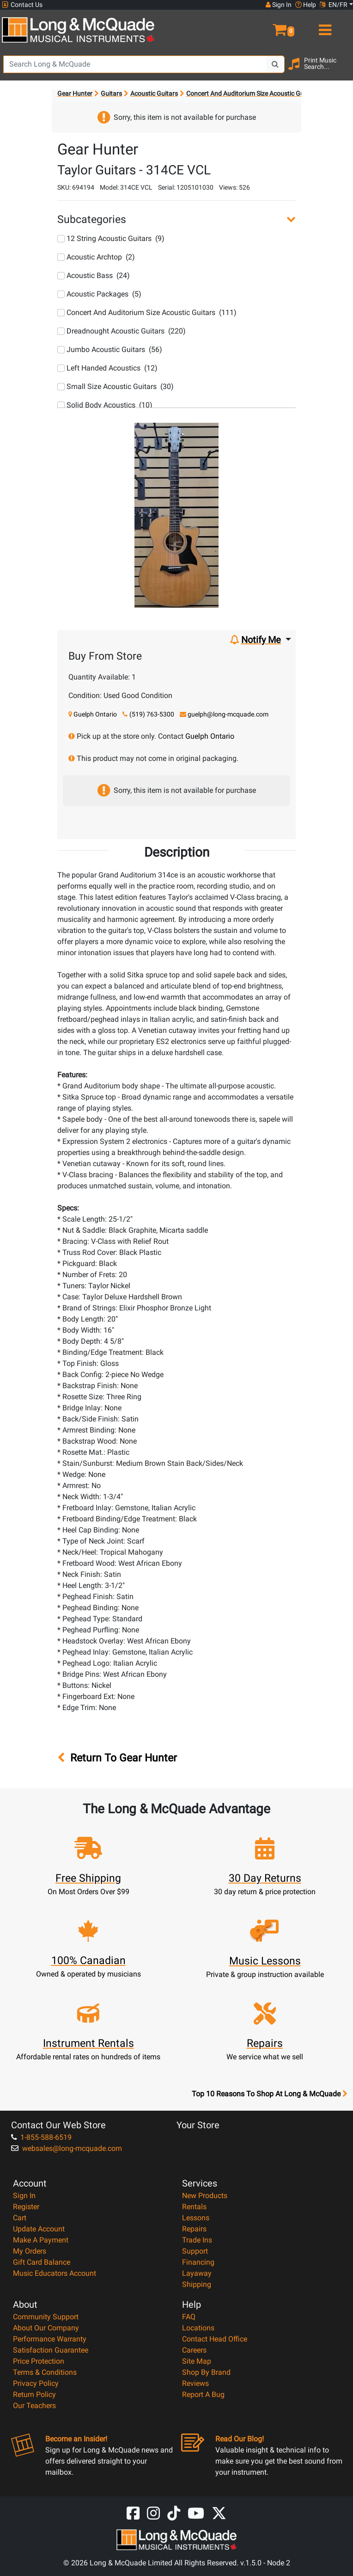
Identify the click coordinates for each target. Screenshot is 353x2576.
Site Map (196, 2361)
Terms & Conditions (45, 2372)
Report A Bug (203, 2394)
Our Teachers (34, 2405)
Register (26, 2206)
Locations (198, 2327)
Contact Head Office (214, 2339)
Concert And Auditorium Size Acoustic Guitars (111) (147, 312)
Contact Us (22, 5)
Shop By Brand (206, 2372)
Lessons (195, 2217)
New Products (204, 2195)
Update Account (39, 2228)
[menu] (323, 26)
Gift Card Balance (41, 2262)
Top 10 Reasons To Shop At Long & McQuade (269, 2094)
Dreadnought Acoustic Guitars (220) (121, 331)
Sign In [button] (279, 4)
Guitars (111, 93)
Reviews (195, 2383)
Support (195, 2251)
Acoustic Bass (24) (93, 275)
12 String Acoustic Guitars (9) (110, 238)
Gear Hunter (74, 93)
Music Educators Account (54, 2273)
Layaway (197, 2273)
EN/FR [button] (333, 4)
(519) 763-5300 (151, 714)
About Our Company (46, 2327)
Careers (194, 2350)
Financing (198, 2262)
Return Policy (34, 2394)
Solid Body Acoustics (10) (104, 405)
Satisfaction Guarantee (50, 2350)
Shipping (196, 2284)
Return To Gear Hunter (117, 1758)
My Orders (29, 2251)
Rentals (194, 2206)
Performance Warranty (49, 2339)
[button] (264, 26)
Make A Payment (40, 2240)
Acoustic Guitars (154, 93)
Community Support (46, 2316)
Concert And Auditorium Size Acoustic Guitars (251, 93)
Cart (19, 2217)
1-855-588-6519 (41, 2137)
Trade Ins (197, 2240)
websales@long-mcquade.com (66, 2148)
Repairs (194, 2228)
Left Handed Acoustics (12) (107, 368)
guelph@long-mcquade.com (228, 714)
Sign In (24, 2195)
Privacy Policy (36, 2383)
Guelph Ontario (95, 714)
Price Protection (38, 2361)
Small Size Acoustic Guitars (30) (115, 386)
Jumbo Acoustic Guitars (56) (109, 349)
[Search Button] (275, 64)
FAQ (188, 2316)
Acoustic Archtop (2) (96, 257)
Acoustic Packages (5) (99, 294)
